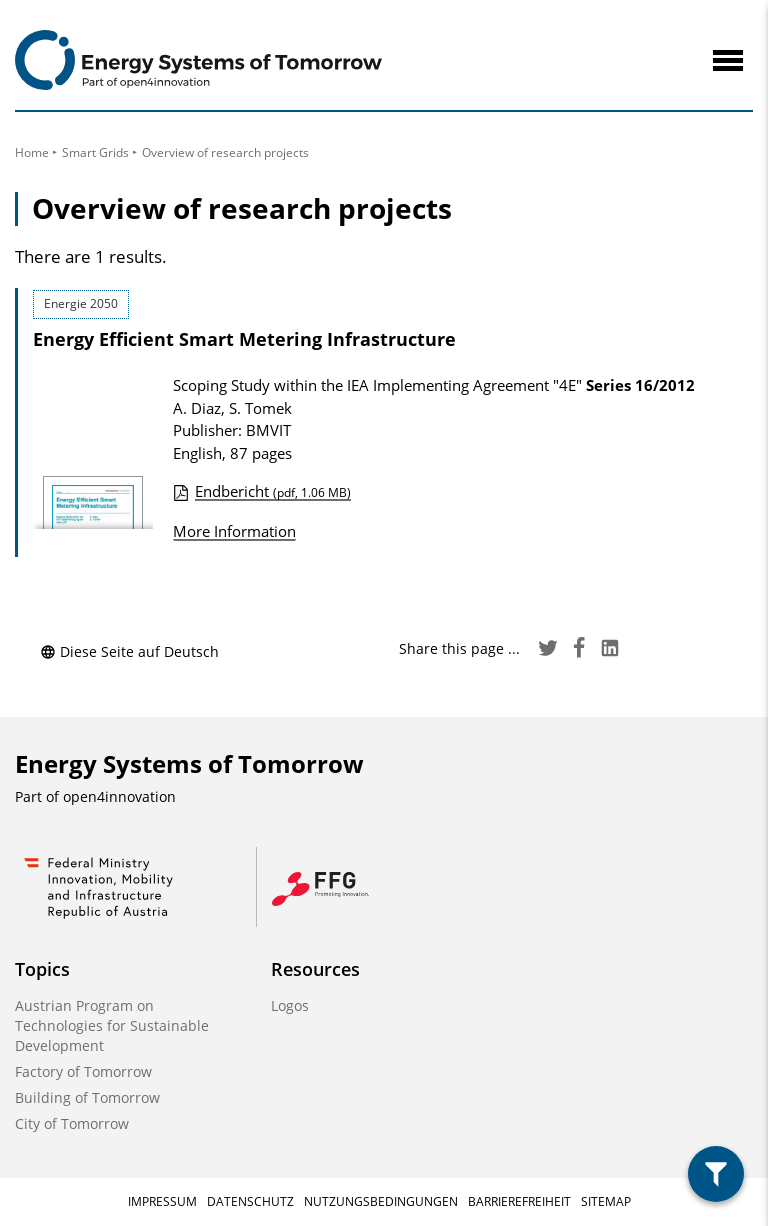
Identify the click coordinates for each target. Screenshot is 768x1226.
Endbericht (273, 491)
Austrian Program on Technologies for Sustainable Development (112, 1025)
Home (32, 152)
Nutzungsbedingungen (381, 1201)
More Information (234, 531)
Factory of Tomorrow (83, 1071)
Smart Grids (95, 152)
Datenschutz (250, 1201)
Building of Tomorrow (87, 1097)
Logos (290, 1005)
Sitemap (606, 1201)
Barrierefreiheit (519, 1201)
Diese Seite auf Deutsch (129, 651)
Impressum (162, 1201)
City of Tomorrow (72, 1123)
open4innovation (119, 796)
